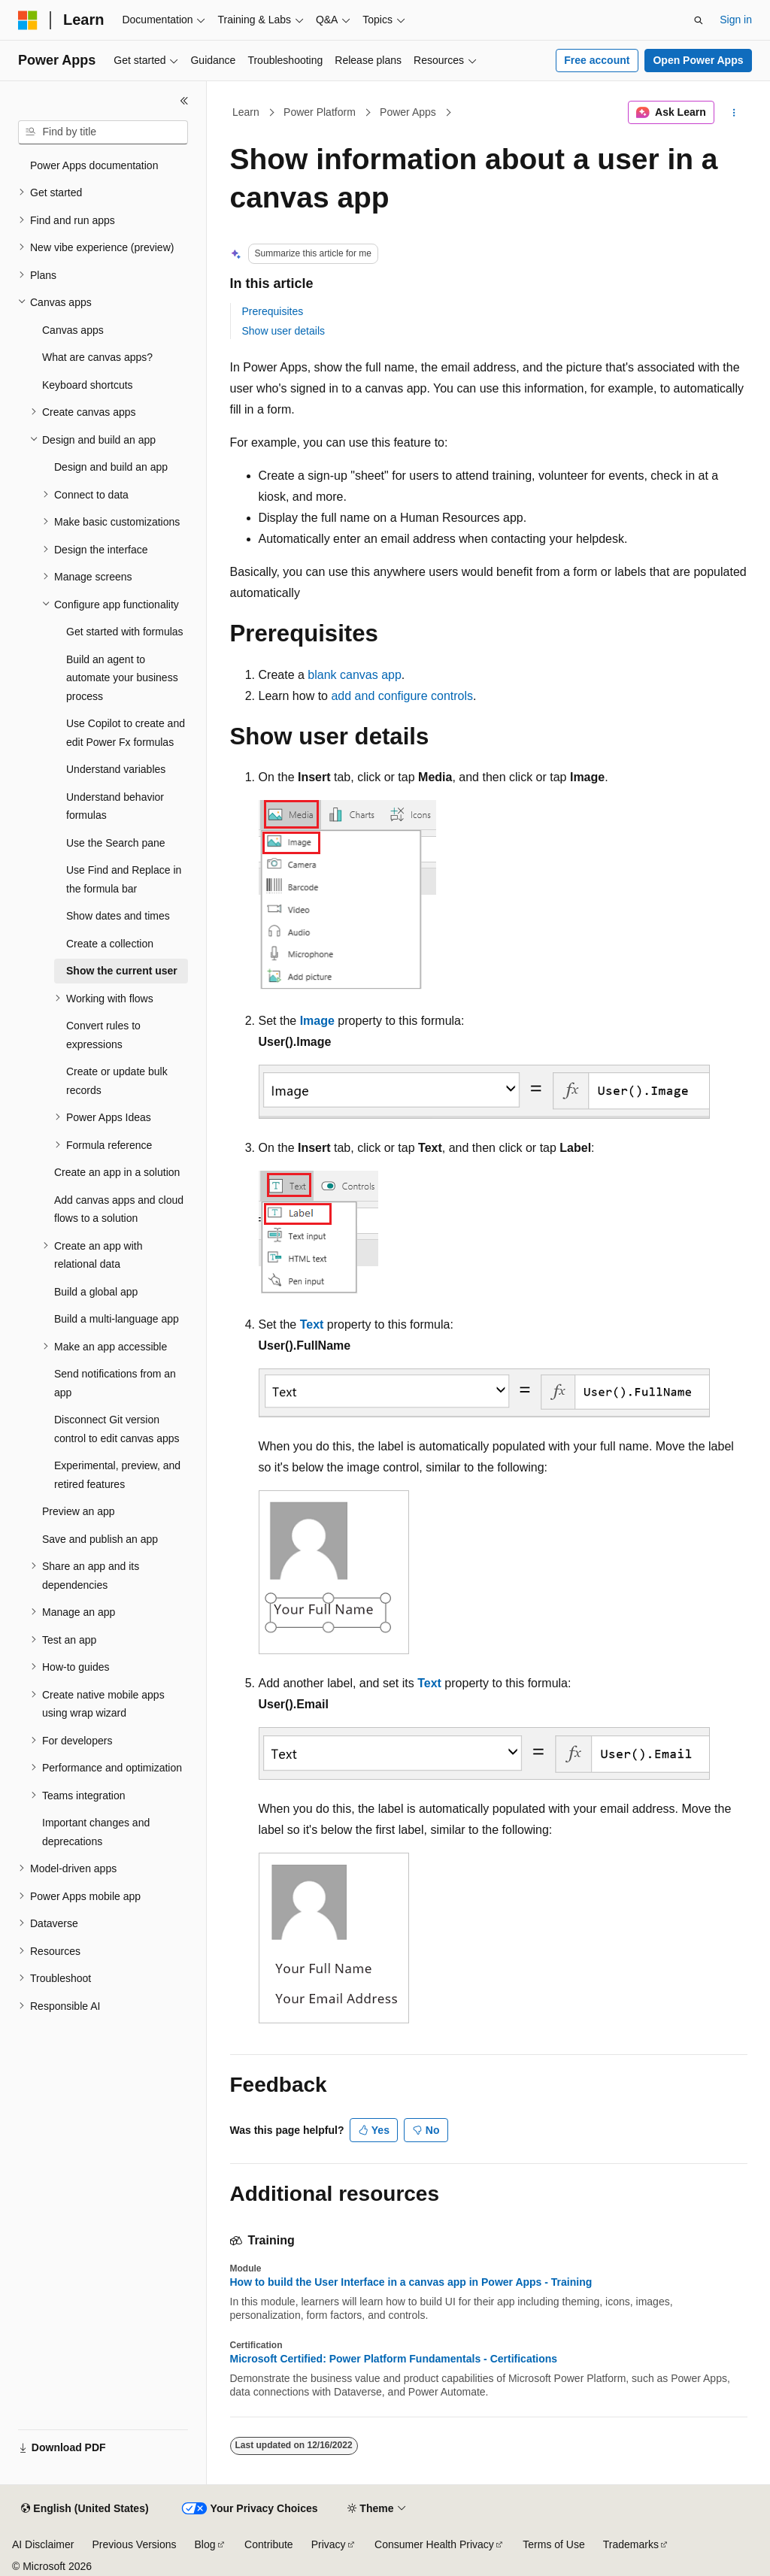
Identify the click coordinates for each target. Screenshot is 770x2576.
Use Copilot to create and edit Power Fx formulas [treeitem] (125, 732)
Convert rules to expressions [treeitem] (103, 1035)
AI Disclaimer (43, 2544)
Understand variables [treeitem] (115, 769)
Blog (205, 2544)
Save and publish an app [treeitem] (100, 1539)
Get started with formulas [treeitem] (124, 632)
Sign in (736, 20)
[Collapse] (184, 100)
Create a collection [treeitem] (109, 944)
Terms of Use (553, 2544)
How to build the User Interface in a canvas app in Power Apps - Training (411, 2282)
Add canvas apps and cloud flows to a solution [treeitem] (118, 1209)
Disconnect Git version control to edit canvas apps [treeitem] (117, 1429)
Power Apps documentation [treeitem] (94, 165)
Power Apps (408, 112)
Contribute (268, 2544)
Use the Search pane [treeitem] (115, 843)
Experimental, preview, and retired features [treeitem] (117, 1474)
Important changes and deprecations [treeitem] (96, 1832)
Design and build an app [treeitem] (111, 467)
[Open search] (699, 20)
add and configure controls (402, 695)
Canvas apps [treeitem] (73, 330)
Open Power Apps (698, 60)
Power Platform (319, 112)
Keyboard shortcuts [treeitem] (87, 385)
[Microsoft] (28, 20)
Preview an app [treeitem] (78, 1511)
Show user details (284, 331)
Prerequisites (273, 311)
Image (317, 1020)
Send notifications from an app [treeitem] (115, 1383)
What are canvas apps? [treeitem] (97, 357)
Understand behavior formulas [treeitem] (115, 806)
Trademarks (631, 2544)
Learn (245, 112)
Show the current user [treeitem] (121, 971)
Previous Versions (134, 2544)
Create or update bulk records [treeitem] (117, 1080)
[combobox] (103, 132)
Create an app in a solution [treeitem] (117, 1172)
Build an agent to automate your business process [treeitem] (122, 677)
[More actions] (733, 113)
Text (312, 1324)
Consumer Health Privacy (434, 2544)
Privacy (328, 2544)
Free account (596, 60)
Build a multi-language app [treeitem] (116, 1319)
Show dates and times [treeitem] (118, 916)
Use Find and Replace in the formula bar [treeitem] (123, 879)
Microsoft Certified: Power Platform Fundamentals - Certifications (394, 2359)
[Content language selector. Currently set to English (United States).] (84, 2509)
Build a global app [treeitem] (96, 1292)
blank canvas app (355, 674)
